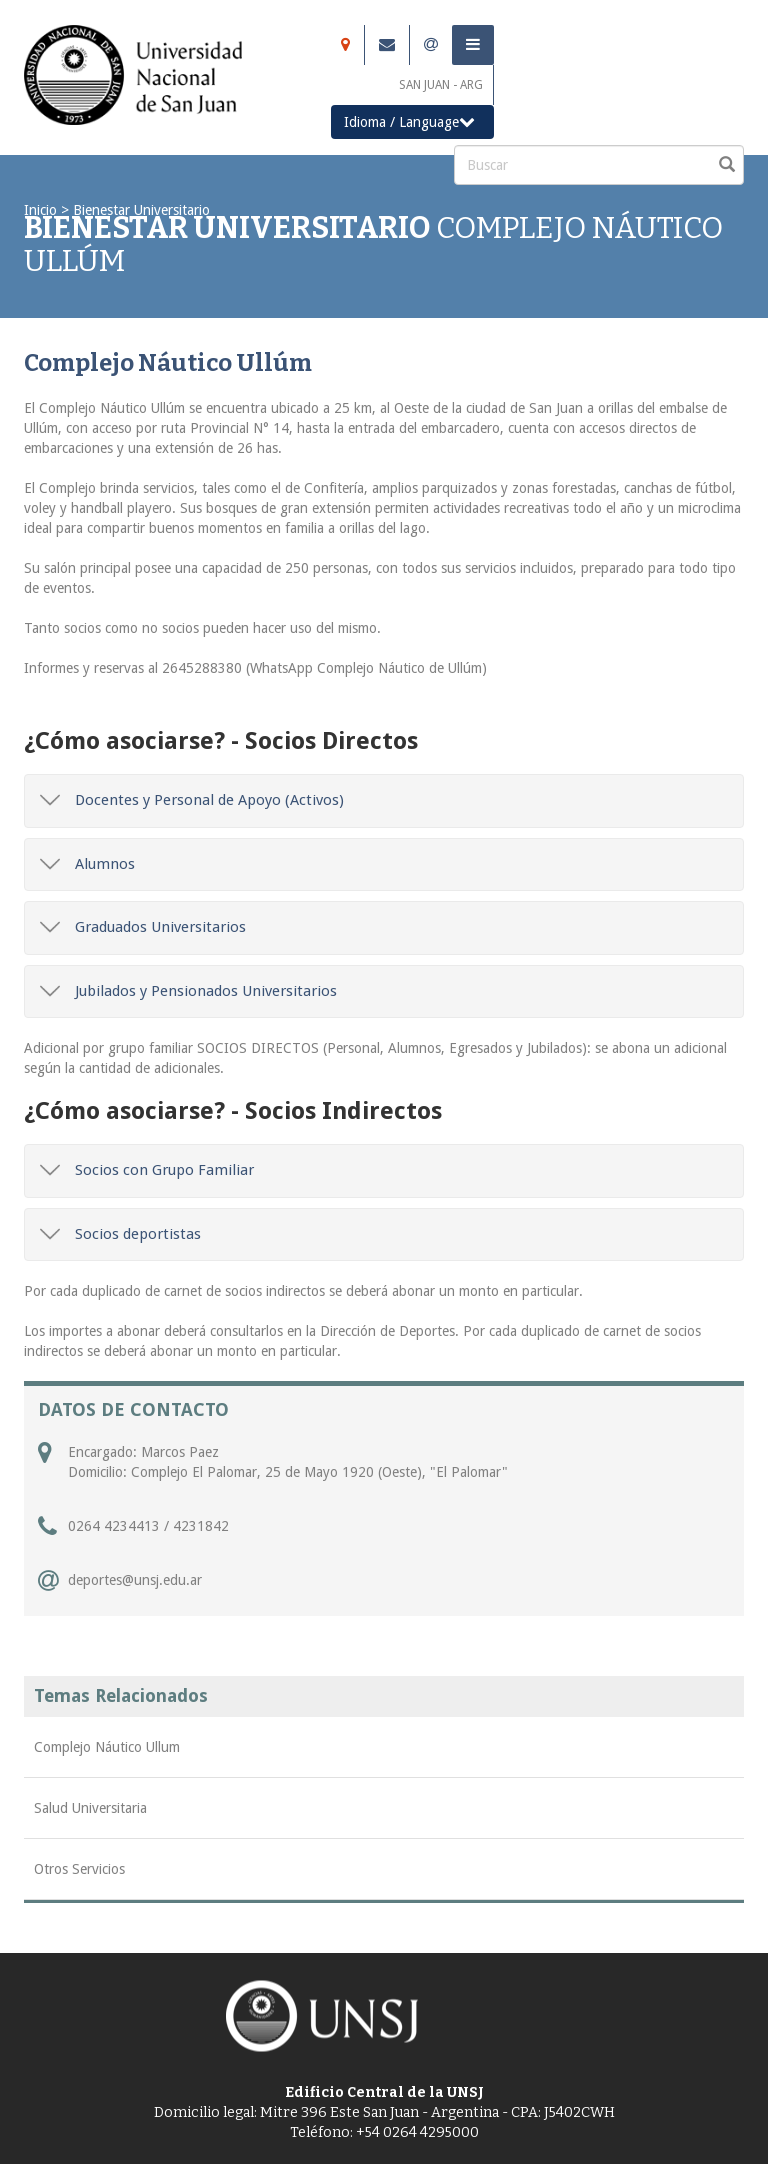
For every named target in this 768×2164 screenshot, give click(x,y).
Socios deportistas (120, 1234)
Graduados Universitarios (143, 927)
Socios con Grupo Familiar (147, 1170)
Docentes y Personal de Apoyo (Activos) (192, 800)
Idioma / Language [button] (409, 121)
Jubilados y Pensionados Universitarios (188, 991)
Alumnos (87, 864)
